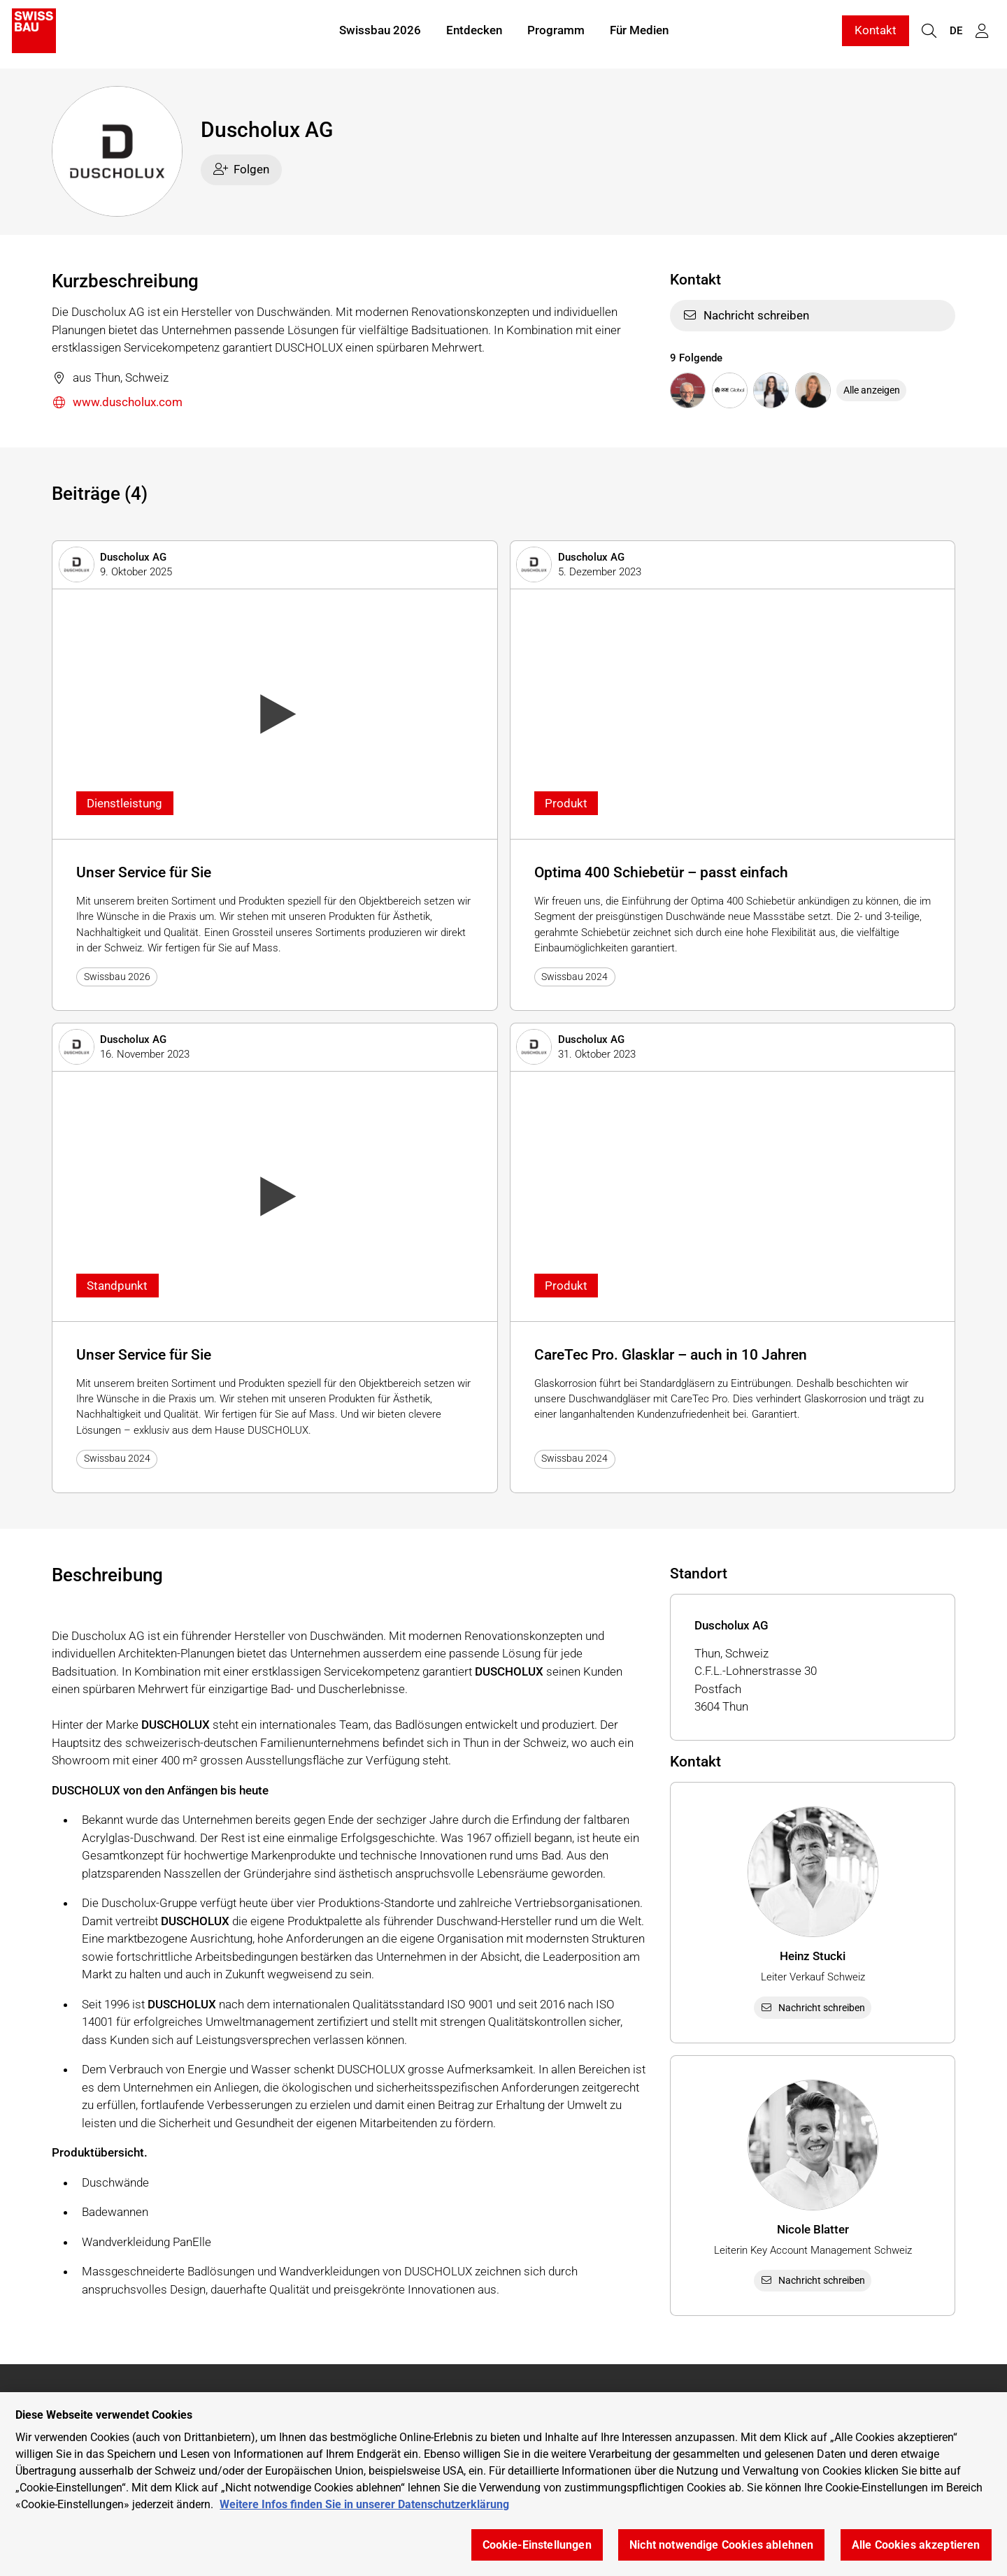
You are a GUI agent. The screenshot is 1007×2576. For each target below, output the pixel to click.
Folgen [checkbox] (241, 169)
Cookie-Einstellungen (537, 2545)
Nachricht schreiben (746, 315)
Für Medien (639, 34)
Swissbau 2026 (380, 34)
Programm (556, 34)
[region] (503, 2484)
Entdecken (474, 34)
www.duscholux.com (117, 403)
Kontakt (876, 34)
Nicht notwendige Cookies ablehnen (721, 2545)
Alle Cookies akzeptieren (916, 2545)
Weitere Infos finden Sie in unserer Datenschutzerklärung (364, 2504)
